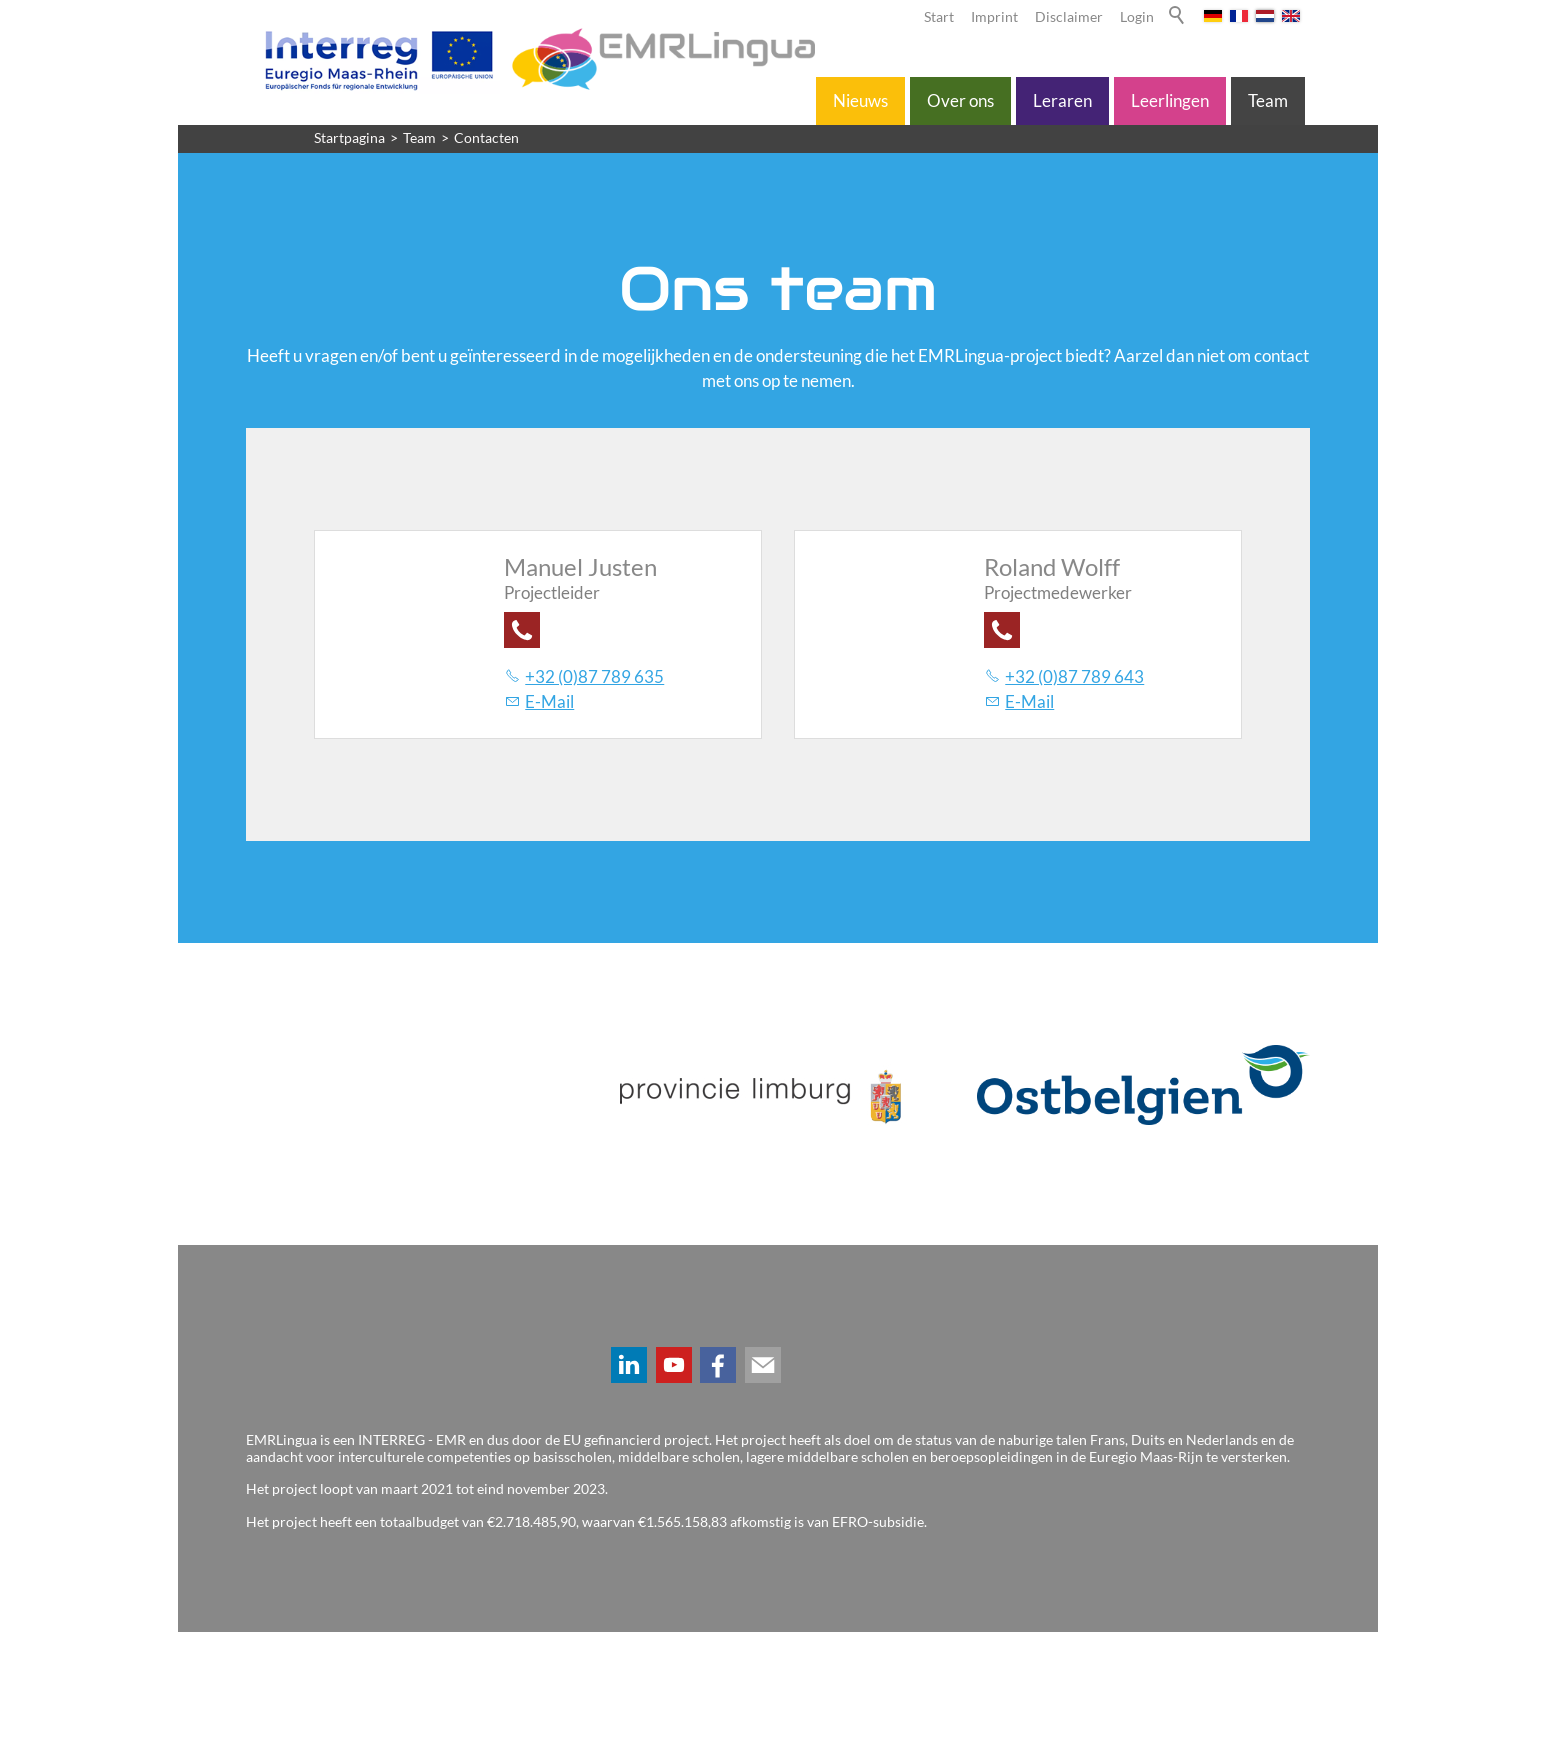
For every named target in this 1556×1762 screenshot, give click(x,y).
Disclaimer (1069, 17)
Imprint (994, 17)
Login (1137, 17)
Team (1268, 100)
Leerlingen (1170, 100)
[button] (522, 630)
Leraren (1062, 100)
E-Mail (549, 701)
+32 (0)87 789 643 (1074, 676)
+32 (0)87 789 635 (594, 676)
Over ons (960, 100)
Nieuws (860, 100)
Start (939, 17)
